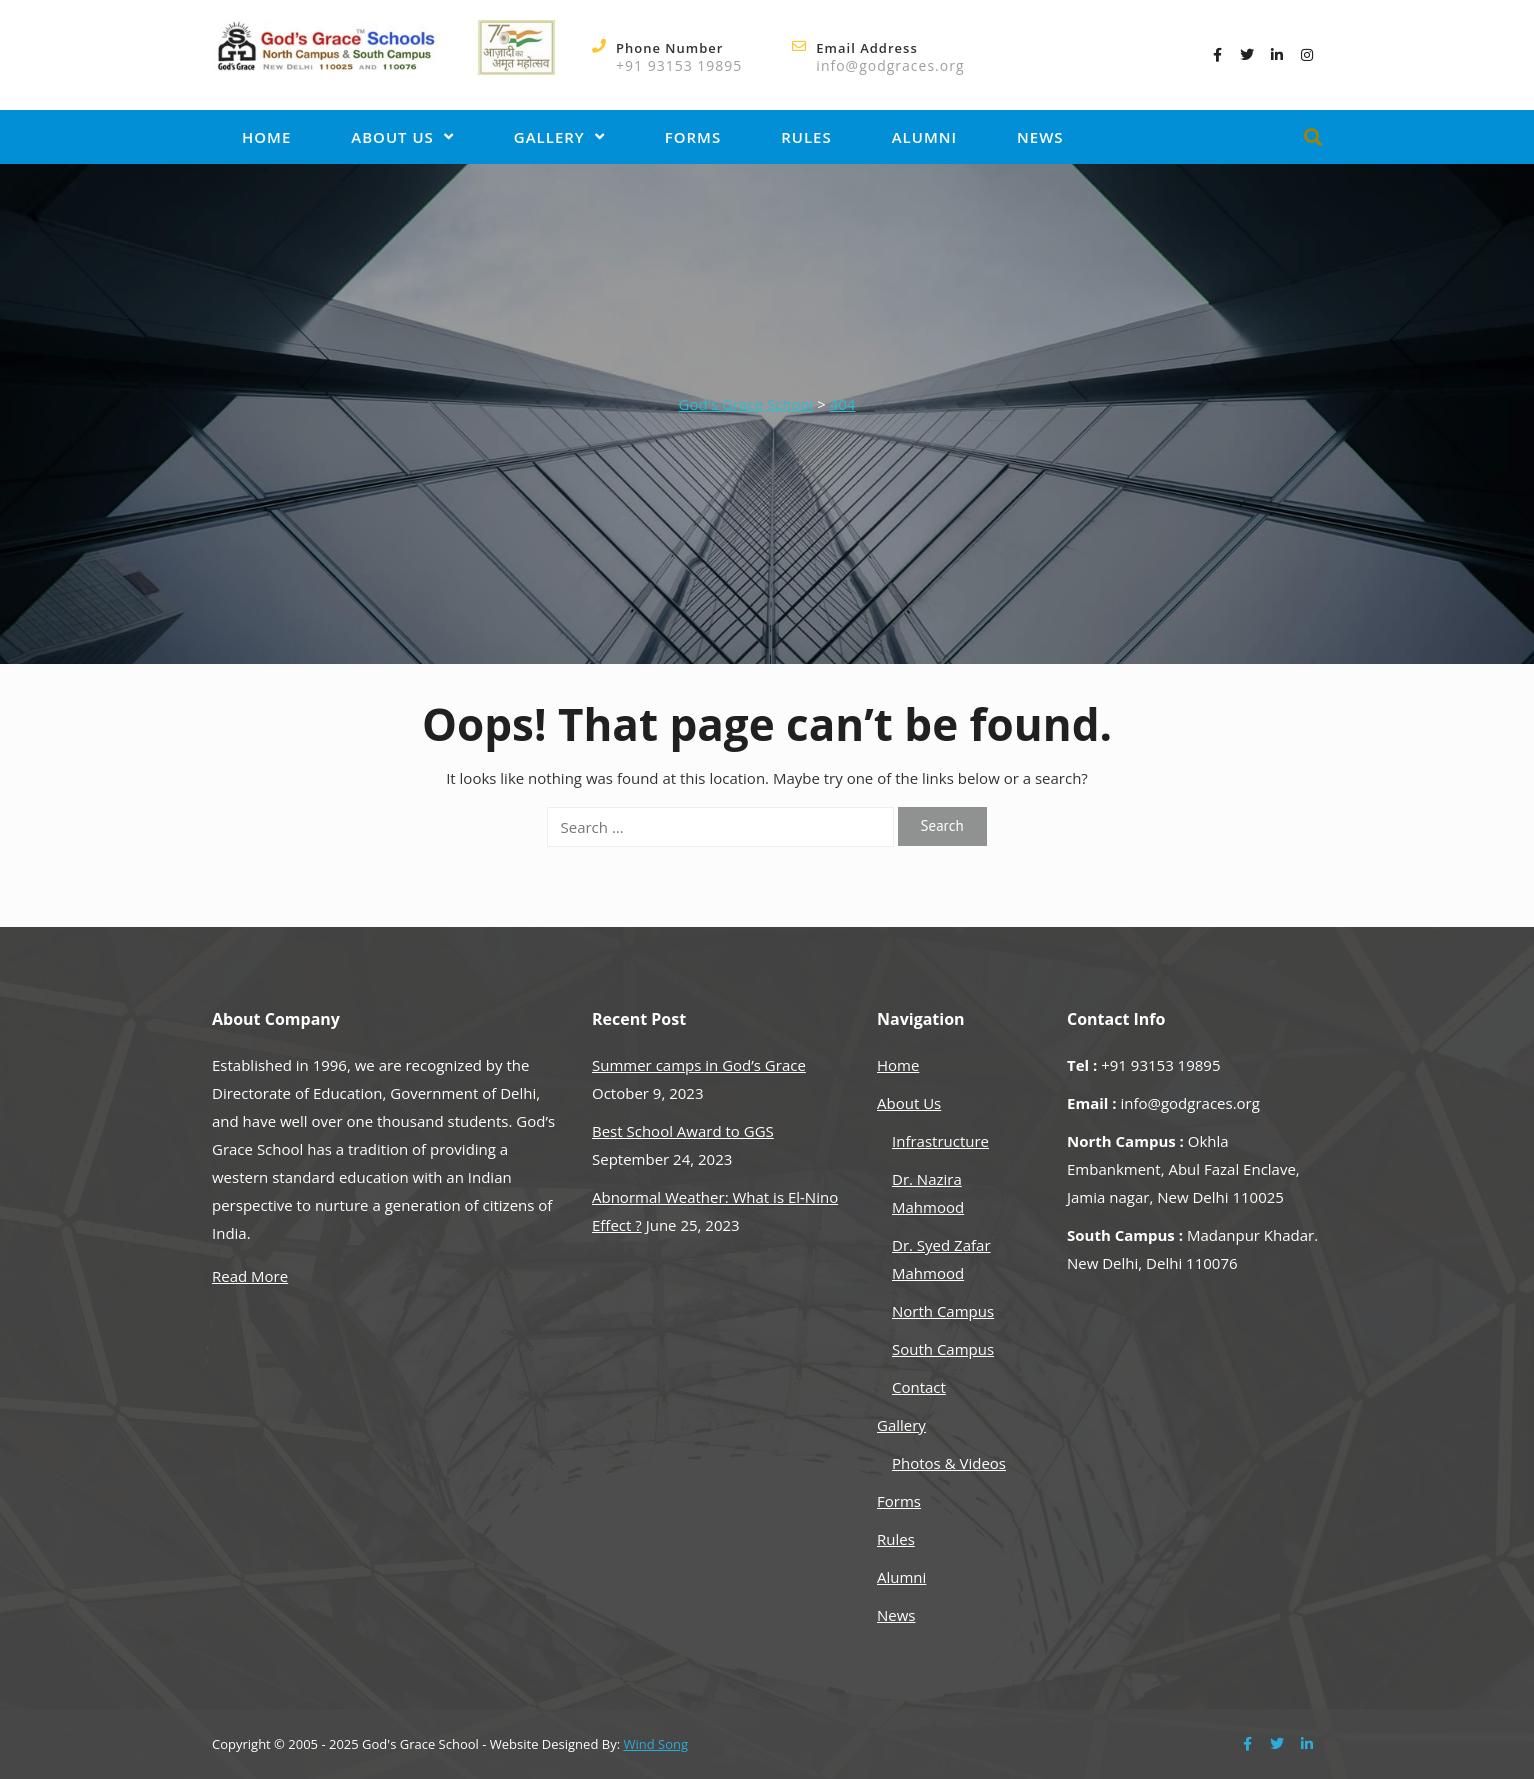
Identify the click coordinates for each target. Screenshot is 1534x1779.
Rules (806, 137)
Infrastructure (940, 1141)
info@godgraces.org (890, 65)
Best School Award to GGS (683, 1131)
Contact (919, 1387)
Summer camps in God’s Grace (699, 1065)
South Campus (943, 1349)
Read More (250, 1276)
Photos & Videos (949, 1463)
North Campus (943, 1311)
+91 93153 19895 (679, 65)
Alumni (924, 137)
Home (266, 137)
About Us (402, 137)
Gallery (559, 137)
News (1040, 137)
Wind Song (655, 1744)
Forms (693, 137)
